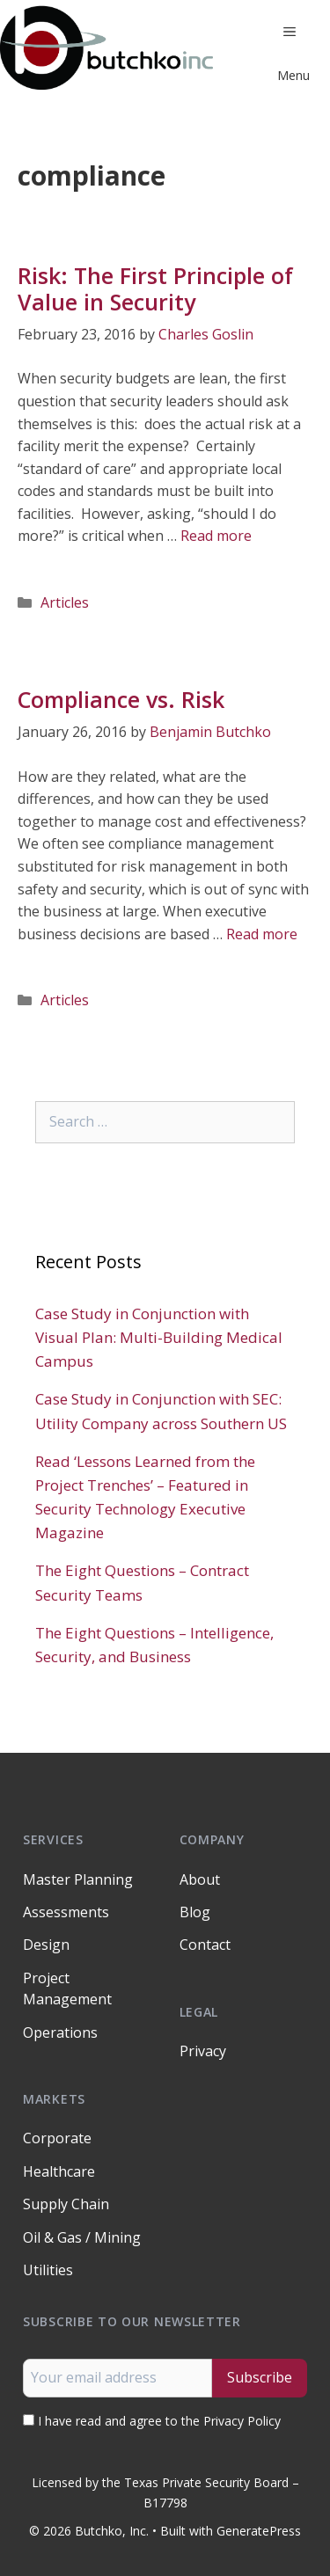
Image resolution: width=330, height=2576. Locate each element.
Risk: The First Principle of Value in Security (155, 288)
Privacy (203, 2051)
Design (46, 1944)
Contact (205, 1944)
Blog (195, 1912)
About (200, 1879)
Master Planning (78, 1879)
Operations (60, 2032)
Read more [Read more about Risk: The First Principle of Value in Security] (216, 535)
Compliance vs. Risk (121, 699)
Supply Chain (66, 2204)
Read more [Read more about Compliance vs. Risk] (261, 934)
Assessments (66, 1912)
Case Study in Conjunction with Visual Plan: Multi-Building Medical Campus (158, 1337)
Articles (64, 602)
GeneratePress (258, 2530)
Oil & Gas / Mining (82, 2237)
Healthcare (59, 2171)
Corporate (57, 2138)
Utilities (48, 2270)
